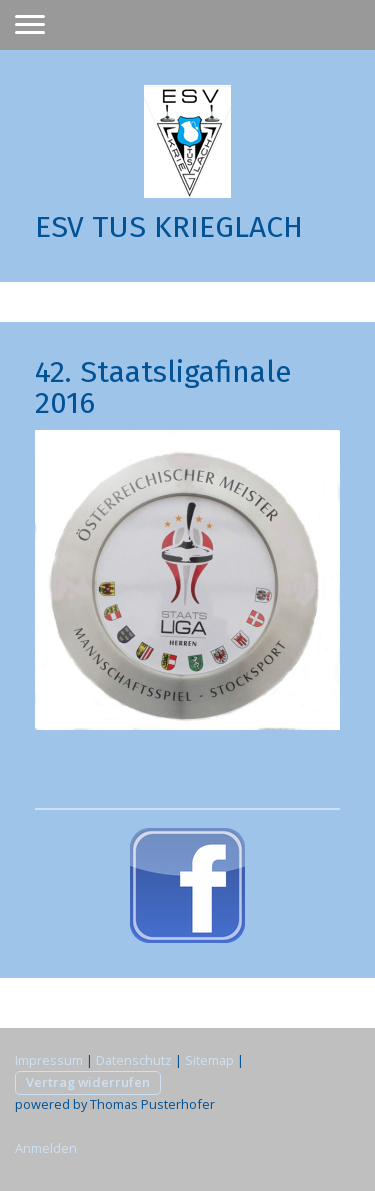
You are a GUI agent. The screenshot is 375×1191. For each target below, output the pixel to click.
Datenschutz (134, 1060)
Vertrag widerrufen (88, 1082)
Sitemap (209, 1060)
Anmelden (46, 1148)
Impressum (49, 1060)
